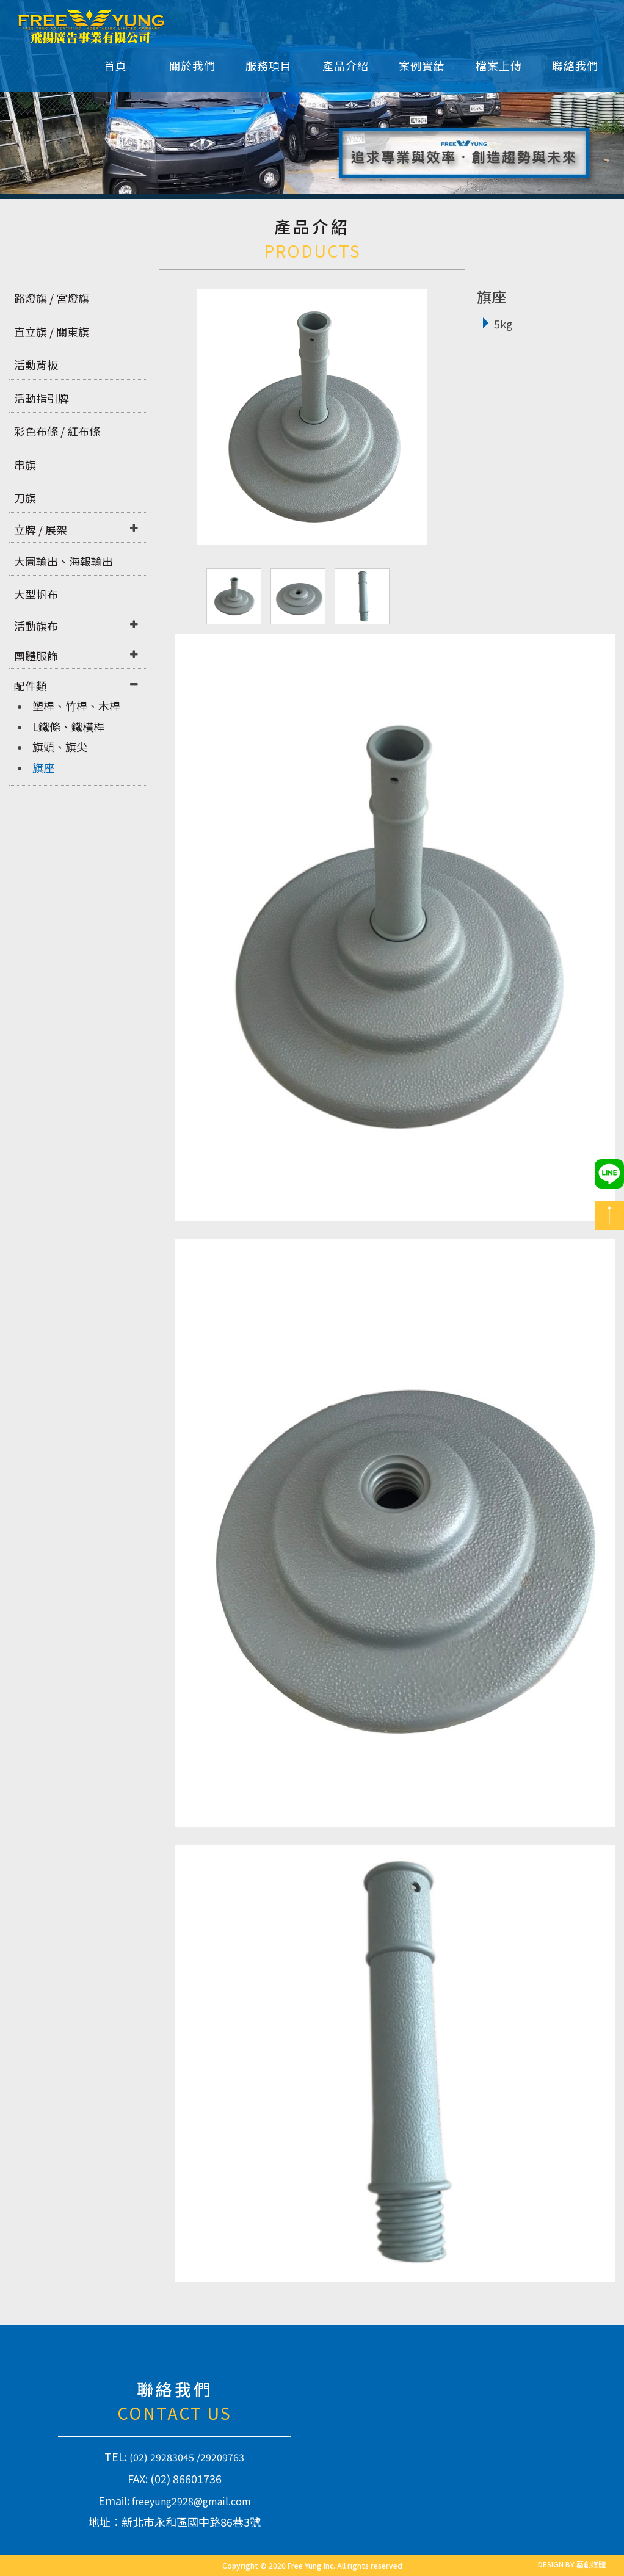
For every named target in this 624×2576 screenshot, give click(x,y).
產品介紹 (345, 65)
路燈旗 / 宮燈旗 (51, 298)
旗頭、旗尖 (59, 746)
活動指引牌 (41, 398)
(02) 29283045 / (164, 2457)
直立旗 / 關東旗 (51, 331)
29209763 (222, 2457)
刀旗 (25, 497)
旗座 (43, 767)
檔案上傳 (499, 65)
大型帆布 (36, 594)
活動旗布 (36, 626)
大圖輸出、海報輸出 (63, 561)
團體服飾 (36, 656)
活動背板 (36, 364)
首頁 (115, 65)
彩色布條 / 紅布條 (57, 431)
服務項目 (268, 65)
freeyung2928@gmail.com (191, 2501)
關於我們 (192, 65)
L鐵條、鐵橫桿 (68, 726)
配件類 (30, 685)
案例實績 (422, 65)
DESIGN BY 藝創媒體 (572, 2564)
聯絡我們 (575, 65)
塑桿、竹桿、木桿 (76, 706)
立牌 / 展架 (40, 529)
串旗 (25, 464)
